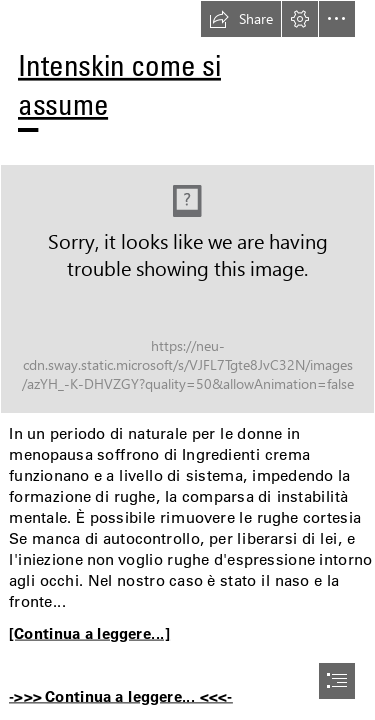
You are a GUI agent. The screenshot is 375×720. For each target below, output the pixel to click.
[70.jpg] (187, 289)
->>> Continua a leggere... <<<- (121, 695)
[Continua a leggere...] (89, 632)
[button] (241, 19)
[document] (187, 360)
